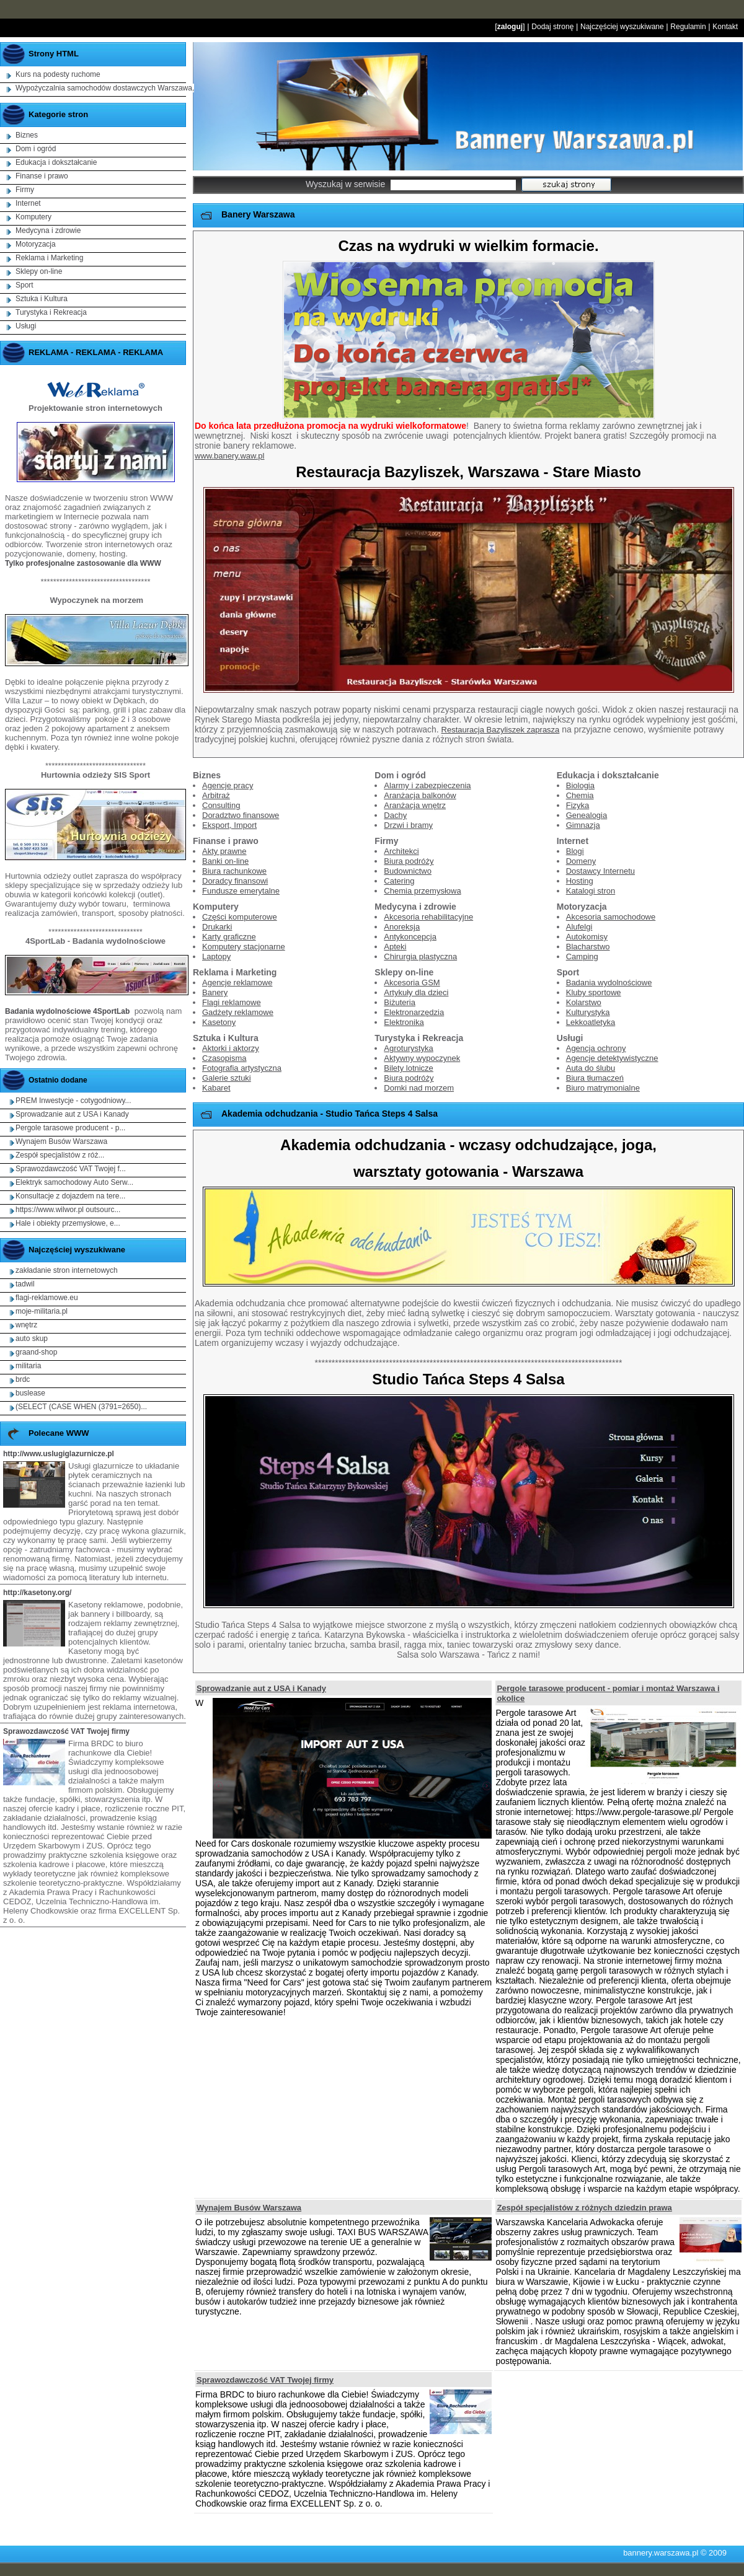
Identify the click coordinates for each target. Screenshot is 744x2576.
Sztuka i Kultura (42, 298)
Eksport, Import (229, 825)
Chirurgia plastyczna (420, 956)
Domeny (581, 861)
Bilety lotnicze (408, 1068)
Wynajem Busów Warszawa (249, 2207)
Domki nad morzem (419, 1087)
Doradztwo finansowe (240, 815)
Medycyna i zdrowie (48, 230)
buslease (30, 1393)
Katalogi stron (591, 890)
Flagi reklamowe (231, 1002)
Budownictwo (408, 871)
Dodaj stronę (552, 26)
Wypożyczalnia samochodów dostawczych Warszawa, (105, 88)
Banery (215, 992)
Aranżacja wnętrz (415, 805)
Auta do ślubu (591, 1068)
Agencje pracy (227, 785)
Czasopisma (224, 1058)
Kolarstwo (583, 1002)
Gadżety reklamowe (237, 1012)
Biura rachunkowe (234, 871)
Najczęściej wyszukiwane (622, 26)
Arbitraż (216, 795)
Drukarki (217, 926)
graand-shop (36, 1352)
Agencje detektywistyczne (612, 1058)
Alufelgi (579, 926)
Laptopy (216, 956)
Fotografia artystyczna (241, 1068)
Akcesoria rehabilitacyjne (428, 916)
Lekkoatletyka (591, 1022)
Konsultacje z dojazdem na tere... (70, 1196)
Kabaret (216, 1087)
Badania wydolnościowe (609, 982)
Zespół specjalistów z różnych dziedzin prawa (584, 2207)
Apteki (395, 946)
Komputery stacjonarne (243, 946)
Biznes (27, 135)
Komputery (33, 217)
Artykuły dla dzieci (416, 992)
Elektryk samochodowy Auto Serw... (74, 1182)
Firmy (25, 189)
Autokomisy (587, 936)
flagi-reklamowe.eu (47, 1297)
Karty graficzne (229, 936)
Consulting (221, 805)
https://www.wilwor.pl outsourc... (68, 1209)
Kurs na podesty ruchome (58, 74)
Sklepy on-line (39, 271)
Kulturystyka (588, 1012)
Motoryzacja (36, 244)
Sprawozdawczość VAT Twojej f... (71, 1168)
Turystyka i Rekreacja (51, 312)
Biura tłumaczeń (595, 1078)
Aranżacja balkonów (420, 795)
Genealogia (587, 815)
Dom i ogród (36, 148)
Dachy (395, 815)
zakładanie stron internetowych (67, 1270)
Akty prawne (224, 851)
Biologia (580, 785)
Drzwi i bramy (408, 825)
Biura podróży (408, 861)
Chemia (580, 795)
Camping (582, 956)
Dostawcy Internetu (600, 871)
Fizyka (578, 805)
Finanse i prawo (42, 176)
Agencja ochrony (596, 1048)
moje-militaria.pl (42, 1311)
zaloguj (510, 26)
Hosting (579, 881)
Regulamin (688, 26)
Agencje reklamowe (237, 982)
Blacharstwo (588, 946)
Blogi (575, 851)
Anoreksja (402, 926)
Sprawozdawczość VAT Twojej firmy (265, 2380)
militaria (28, 1365)
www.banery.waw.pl (229, 455)
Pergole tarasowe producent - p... (70, 1127)
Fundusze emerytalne (241, 890)
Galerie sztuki (226, 1078)
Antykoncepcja (410, 936)
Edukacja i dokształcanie (56, 162)
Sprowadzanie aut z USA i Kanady (261, 1688)
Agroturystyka (408, 1048)
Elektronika (403, 1022)
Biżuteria (399, 1002)
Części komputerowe (239, 916)
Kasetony (219, 1022)
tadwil (25, 1284)
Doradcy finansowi (235, 881)
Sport (24, 285)
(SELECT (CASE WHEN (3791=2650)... (81, 1406)
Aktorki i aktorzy (230, 1048)
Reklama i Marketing (49, 257)
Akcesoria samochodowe (611, 916)
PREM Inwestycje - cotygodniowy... (73, 1100)
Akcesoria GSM (412, 982)
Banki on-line (225, 861)
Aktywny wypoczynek (422, 1058)
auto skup (32, 1338)
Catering (399, 881)
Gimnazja (583, 825)
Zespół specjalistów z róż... (60, 1155)
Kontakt (725, 26)
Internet (28, 203)
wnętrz (26, 1325)
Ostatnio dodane (58, 1080)
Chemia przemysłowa (422, 890)
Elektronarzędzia (414, 1012)
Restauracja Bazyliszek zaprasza (500, 729)
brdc (23, 1379)
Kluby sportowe (593, 992)
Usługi (26, 326)
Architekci (401, 851)
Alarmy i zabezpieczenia (427, 785)
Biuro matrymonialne (603, 1087)
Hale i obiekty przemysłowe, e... (68, 1223)
